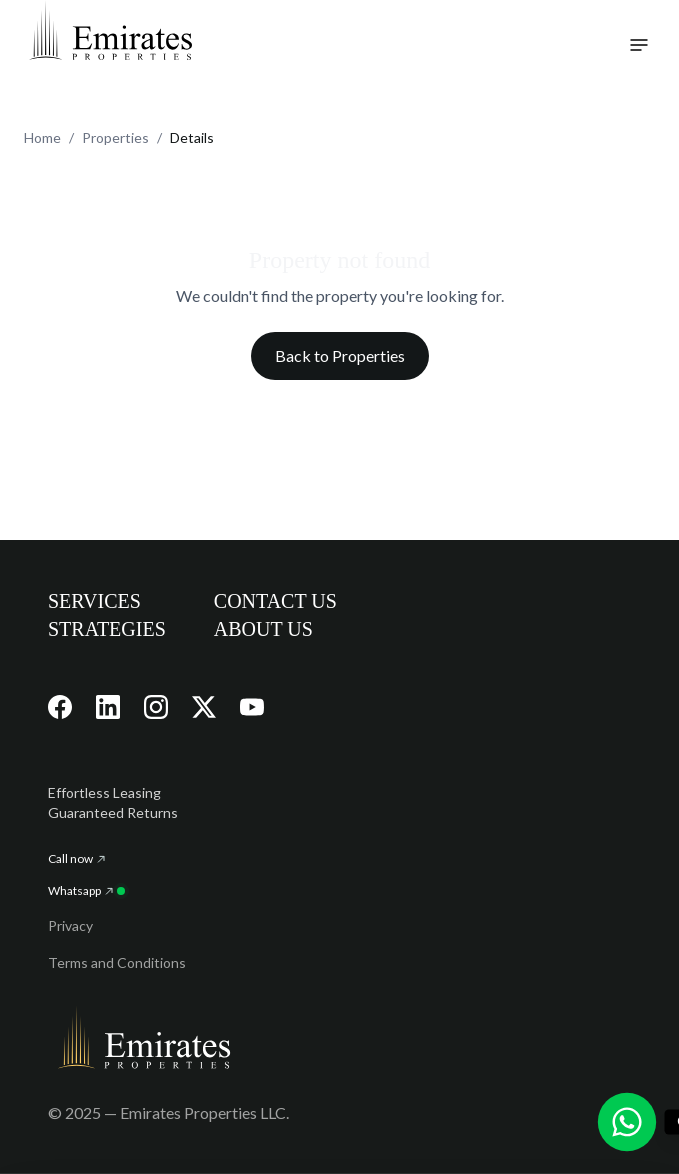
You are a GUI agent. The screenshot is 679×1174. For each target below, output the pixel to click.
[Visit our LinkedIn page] (108, 707)
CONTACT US (275, 601)
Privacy (70, 925)
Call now (76, 858)
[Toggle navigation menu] (639, 45)
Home (42, 137)
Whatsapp (86, 890)
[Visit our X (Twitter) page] (204, 707)
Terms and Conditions (117, 962)
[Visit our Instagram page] (156, 707)
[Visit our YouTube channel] (252, 707)
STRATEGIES (107, 629)
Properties (115, 137)
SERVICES (94, 601)
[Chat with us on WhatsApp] (627, 1122)
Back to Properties (340, 355)
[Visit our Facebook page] (60, 707)
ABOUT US (263, 629)
